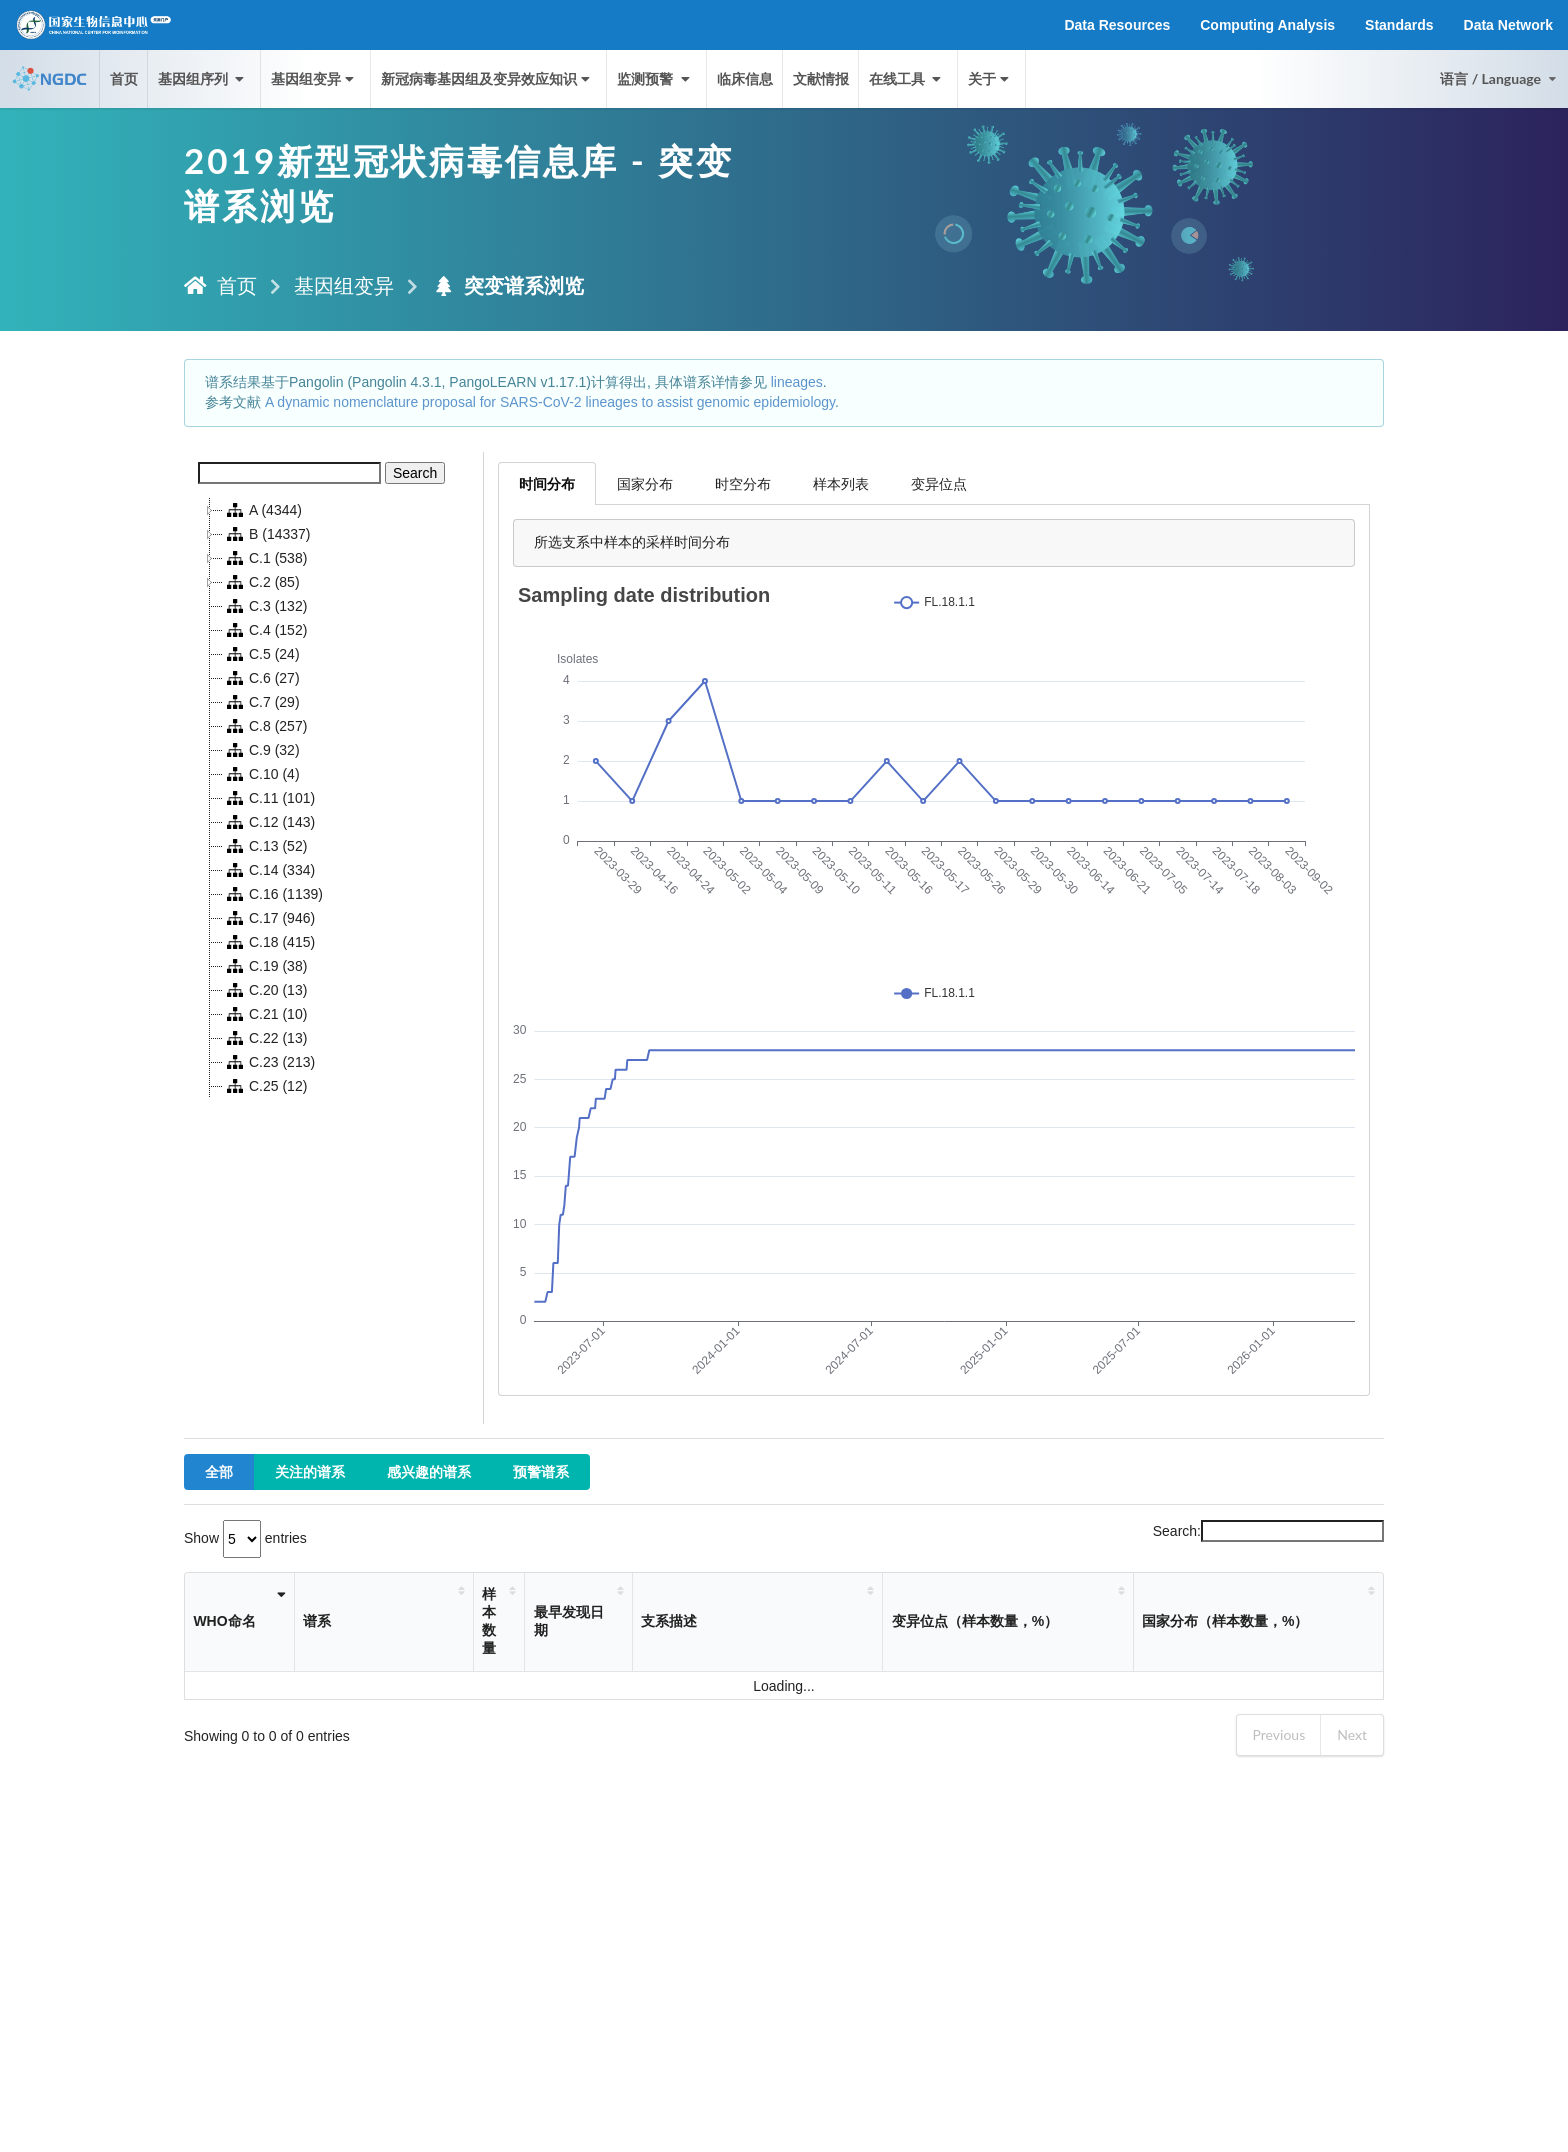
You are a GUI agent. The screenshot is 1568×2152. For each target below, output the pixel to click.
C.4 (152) (265, 630)
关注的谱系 (310, 1471)
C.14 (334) (269, 870)
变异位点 (939, 483)
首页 (124, 78)
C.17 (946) (269, 918)
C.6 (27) (261, 678)
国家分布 (645, 483)
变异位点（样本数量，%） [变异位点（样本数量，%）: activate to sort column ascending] (975, 1621)
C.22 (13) (265, 1038)
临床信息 (745, 78)
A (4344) (262, 510)
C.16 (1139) (273, 894)
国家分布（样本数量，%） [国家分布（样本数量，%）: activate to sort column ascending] (1225, 1621)
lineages (797, 382)
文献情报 (821, 78)
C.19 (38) (265, 966)
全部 (219, 1471)
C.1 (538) (265, 558)
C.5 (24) (261, 654)
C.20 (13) (265, 990)
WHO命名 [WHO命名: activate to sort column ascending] (224, 1621)
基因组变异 (314, 78)
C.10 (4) (261, 774)
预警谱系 (541, 1471)
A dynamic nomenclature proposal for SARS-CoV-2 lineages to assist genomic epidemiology (550, 402)
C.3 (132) (265, 606)
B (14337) (266, 534)
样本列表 (841, 483)
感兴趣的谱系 (429, 1471)
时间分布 (547, 483)
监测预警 (655, 78)
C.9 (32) (261, 750)
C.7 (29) (261, 702)
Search (415, 473)
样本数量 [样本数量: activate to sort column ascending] (489, 1621)
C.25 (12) (265, 1086)
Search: (1268, 1531)
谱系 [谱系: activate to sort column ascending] (317, 1621)
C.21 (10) (265, 1014)
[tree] (334, 798)
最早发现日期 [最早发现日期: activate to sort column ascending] (569, 1621)
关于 (990, 78)
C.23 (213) (269, 1062)
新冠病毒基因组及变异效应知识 (487, 78)
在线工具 (907, 78)
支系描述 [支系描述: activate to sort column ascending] (669, 1621)
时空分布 (743, 483)
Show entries (245, 1538)
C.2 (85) (261, 582)
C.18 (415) (269, 942)
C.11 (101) (269, 798)
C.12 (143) (269, 822)
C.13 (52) (265, 846)
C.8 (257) (265, 726)
